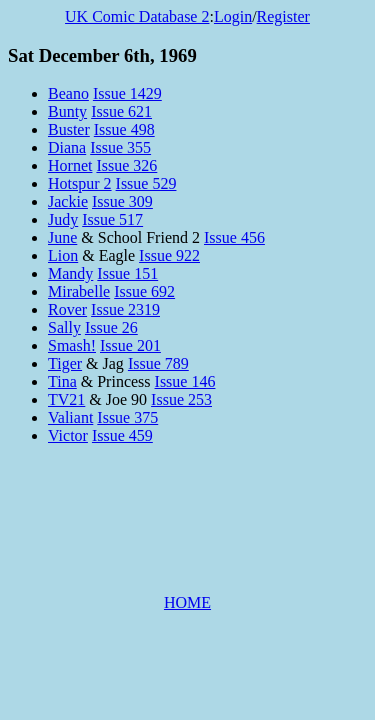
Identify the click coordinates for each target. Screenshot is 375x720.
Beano (68, 93)
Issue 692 (144, 291)
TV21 (66, 399)
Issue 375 (127, 417)
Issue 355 (120, 147)
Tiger (65, 363)
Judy (63, 219)
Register (283, 16)
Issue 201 (130, 345)
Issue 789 (158, 363)
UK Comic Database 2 (137, 16)
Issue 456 (234, 237)
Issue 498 (124, 129)
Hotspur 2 (80, 183)
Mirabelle (79, 291)
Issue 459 (122, 435)
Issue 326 (126, 165)
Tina (62, 381)
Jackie (68, 201)
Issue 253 (181, 399)
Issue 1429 (127, 93)
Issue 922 (169, 255)
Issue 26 (111, 327)
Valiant (70, 417)
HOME (187, 602)
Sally (64, 327)
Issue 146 (185, 381)
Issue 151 (127, 273)
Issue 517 (112, 219)
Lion (63, 255)
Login (233, 16)
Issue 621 (121, 111)
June (62, 237)
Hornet (70, 165)
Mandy (70, 273)
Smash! (72, 345)
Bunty (67, 111)
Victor (68, 435)
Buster (69, 129)
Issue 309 (122, 201)
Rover (67, 309)
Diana (67, 147)
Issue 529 (146, 183)
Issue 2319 (125, 309)
